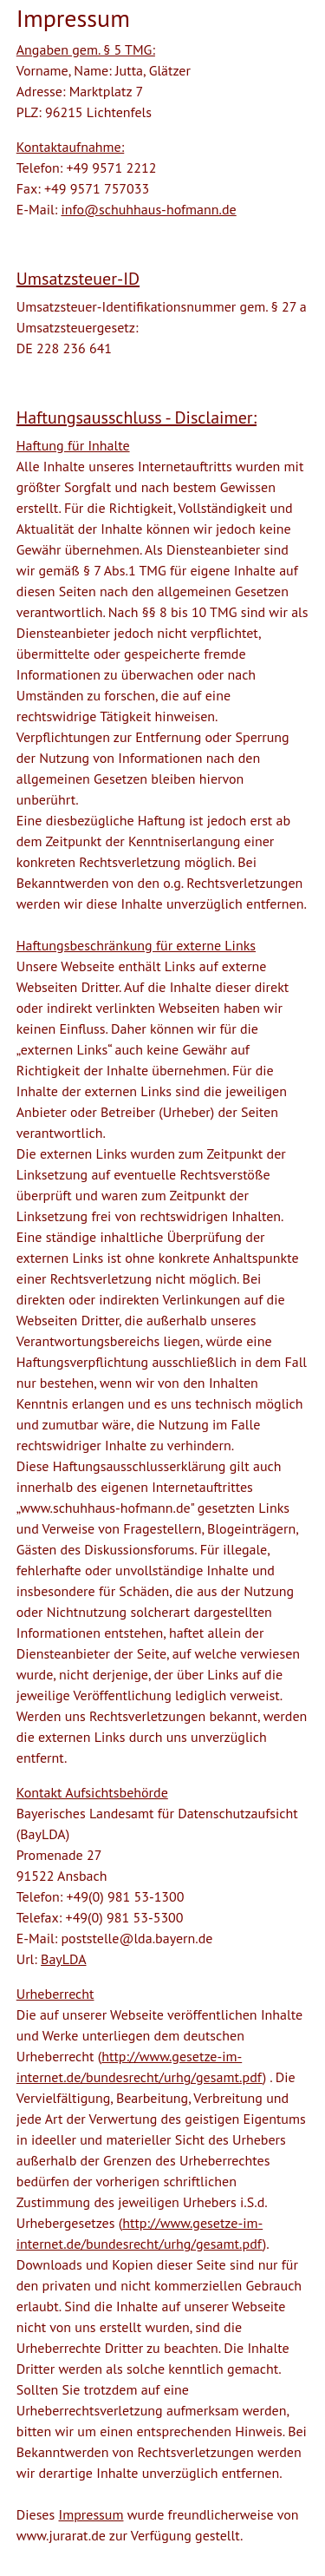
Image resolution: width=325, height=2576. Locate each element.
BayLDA (63, 1959)
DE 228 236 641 (64, 348)
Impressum (91, 2514)
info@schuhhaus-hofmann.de (148, 209)
